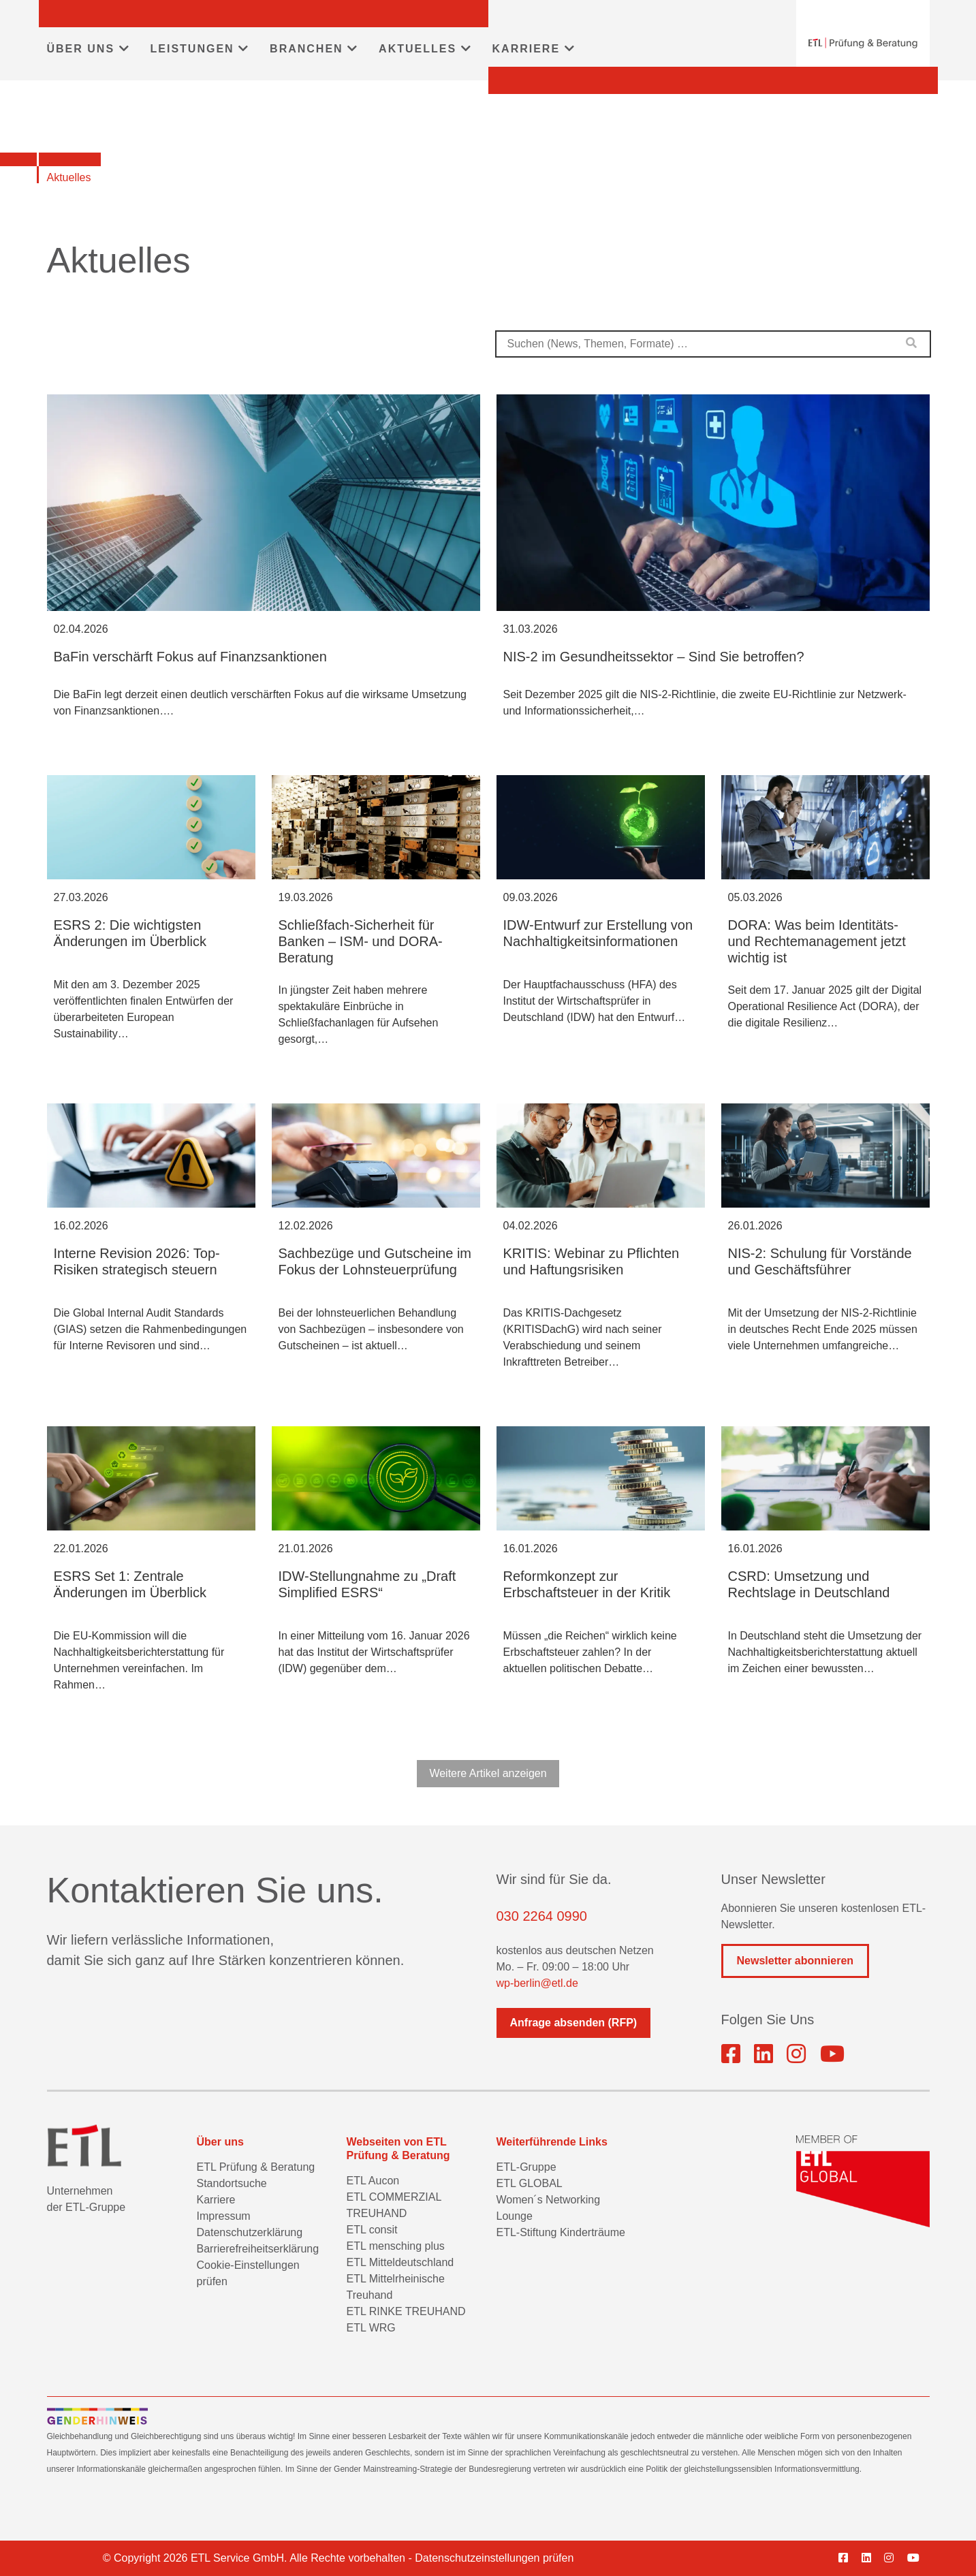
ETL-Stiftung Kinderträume (561, 2232)
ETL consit (372, 2229)
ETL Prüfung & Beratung (256, 2167)
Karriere (216, 2199)
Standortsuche (232, 2183)
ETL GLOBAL (530, 2183)
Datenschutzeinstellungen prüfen (494, 2558)
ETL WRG (371, 2328)
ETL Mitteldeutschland (400, 2262)
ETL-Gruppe (526, 2167)
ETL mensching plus (396, 2246)
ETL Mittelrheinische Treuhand (396, 2287)
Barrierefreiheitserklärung (258, 2249)
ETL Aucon (373, 2180)
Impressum (224, 2216)
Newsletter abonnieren (795, 1960)
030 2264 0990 (542, 1916)
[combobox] (713, 344)
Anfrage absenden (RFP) (573, 2022)
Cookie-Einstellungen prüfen (248, 2273)
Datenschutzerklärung (250, 2232)
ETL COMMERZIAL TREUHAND (394, 2205)
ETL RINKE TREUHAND (406, 2311)
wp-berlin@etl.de (537, 1983)
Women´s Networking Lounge (549, 2208)
